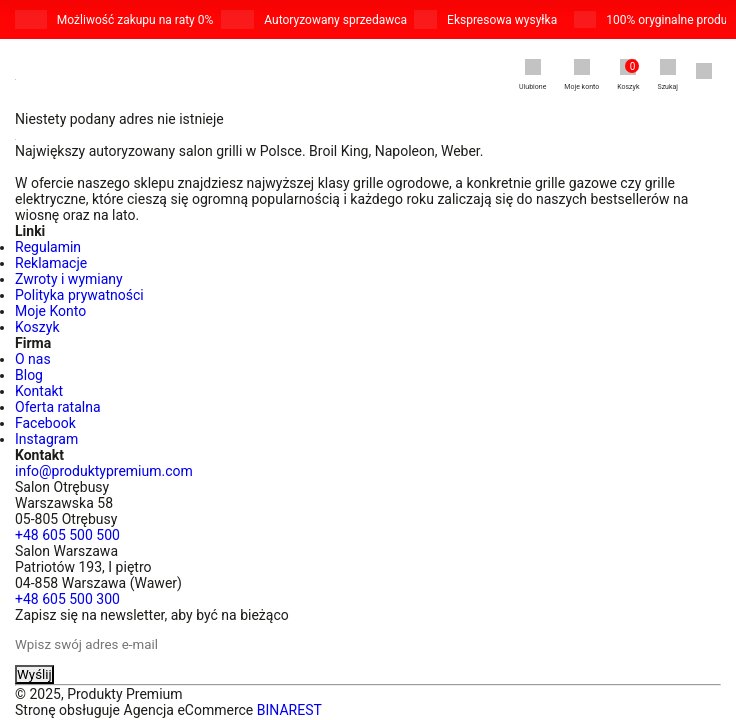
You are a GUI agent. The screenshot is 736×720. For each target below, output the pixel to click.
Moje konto (581, 75)
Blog (29, 375)
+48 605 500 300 (67, 599)
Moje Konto (50, 311)
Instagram (46, 439)
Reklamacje (51, 263)
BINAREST (289, 710)
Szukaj (667, 75)
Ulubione (532, 75)
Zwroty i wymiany (69, 279)
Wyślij (34, 674)
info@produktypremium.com (104, 471)
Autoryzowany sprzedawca (335, 20)
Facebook (45, 423)
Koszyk (628, 75)
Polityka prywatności (79, 295)
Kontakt (39, 391)
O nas (33, 359)
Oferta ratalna (58, 407)
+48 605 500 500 (67, 535)
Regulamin (48, 247)
